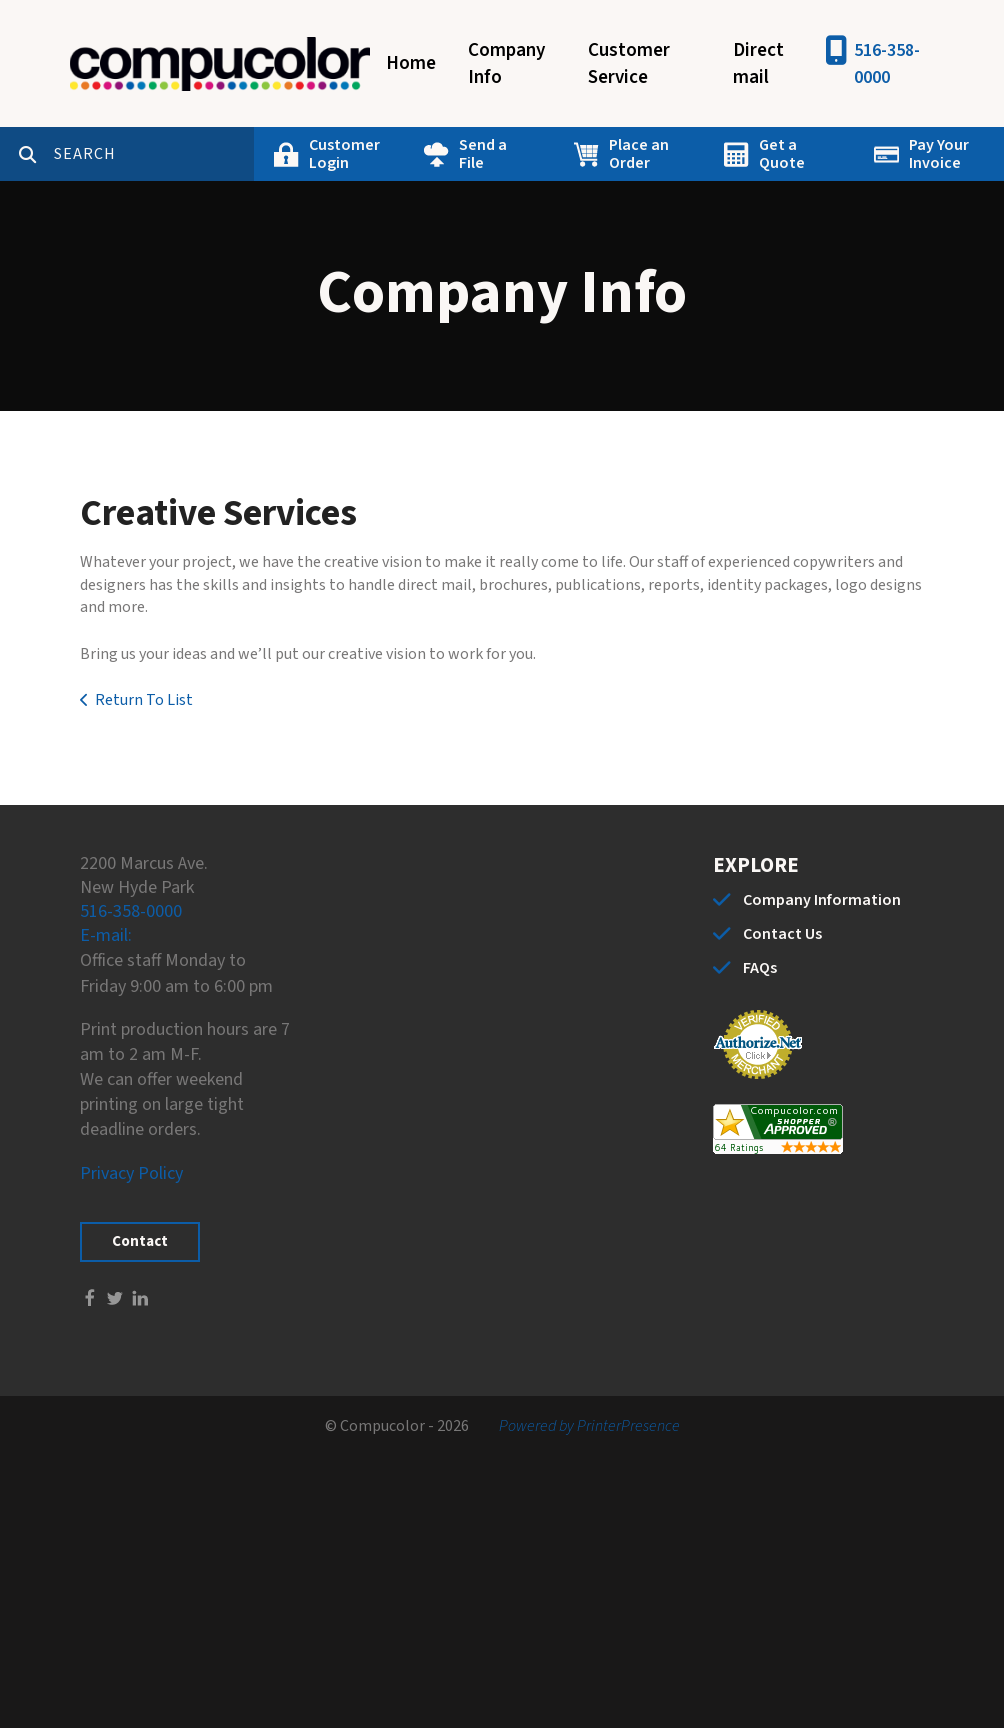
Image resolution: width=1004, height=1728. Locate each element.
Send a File (483, 154)
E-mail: (106, 935)
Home (411, 63)
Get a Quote (782, 154)
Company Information (822, 900)
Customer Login (344, 154)
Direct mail (758, 64)
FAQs (760, 968)
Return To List (144, 700)
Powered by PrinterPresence (589, 1426)
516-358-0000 (887, 64)
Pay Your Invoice (939, 154)
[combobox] (154, 154)
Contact (140, 1241)
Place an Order (639, 154)
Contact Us (782, 934)
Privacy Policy (131, 1173)
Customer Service (629, 64)
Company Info (506, 64)
